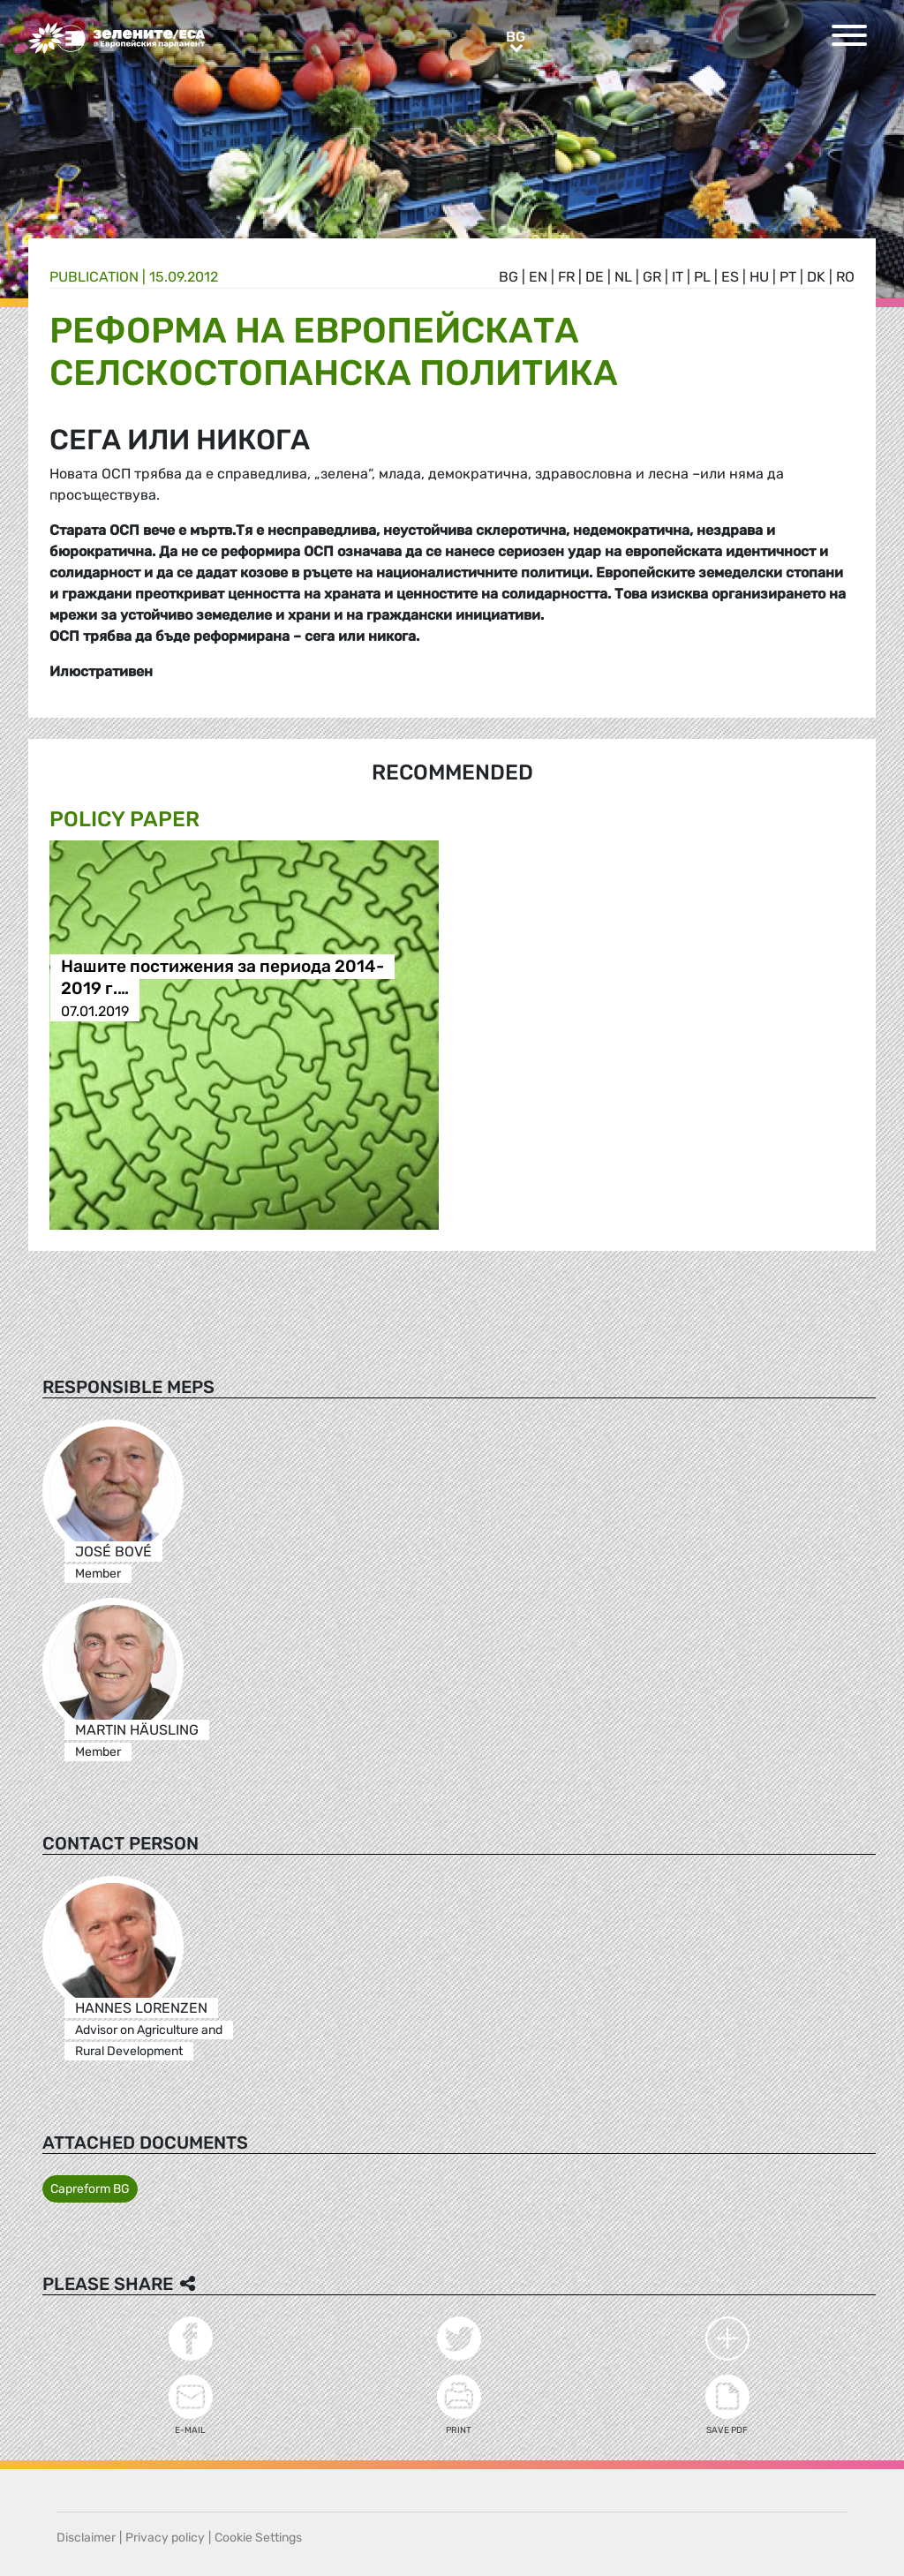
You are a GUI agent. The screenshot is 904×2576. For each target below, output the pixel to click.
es (730, 276)
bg (508, 276)
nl (623, 276)
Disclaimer (86, 2537)
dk (816, 276)
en (538, 276)
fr (566, 276)
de (594, 276)
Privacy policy (165, 2537)
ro (845, 276)
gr (652, 276)
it (677, 276)
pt (788, 276)
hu (759, 276)
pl (702, 276)
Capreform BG (90, 2188)
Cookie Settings (258, 2537)
